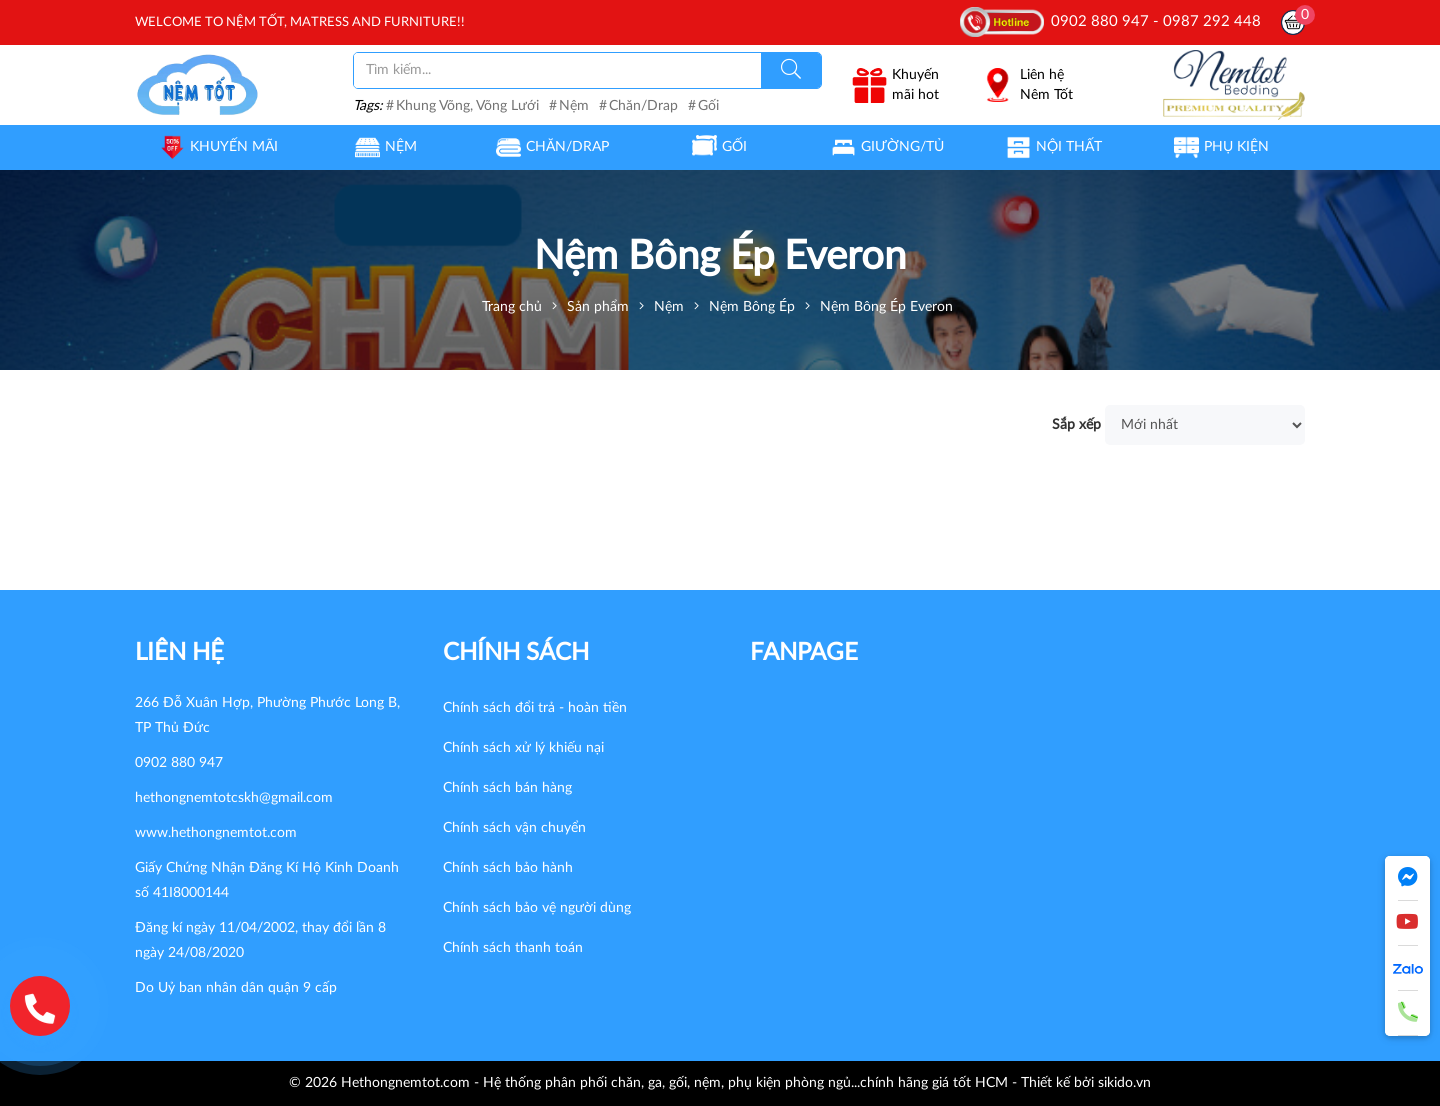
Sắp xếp (1076, 425)
